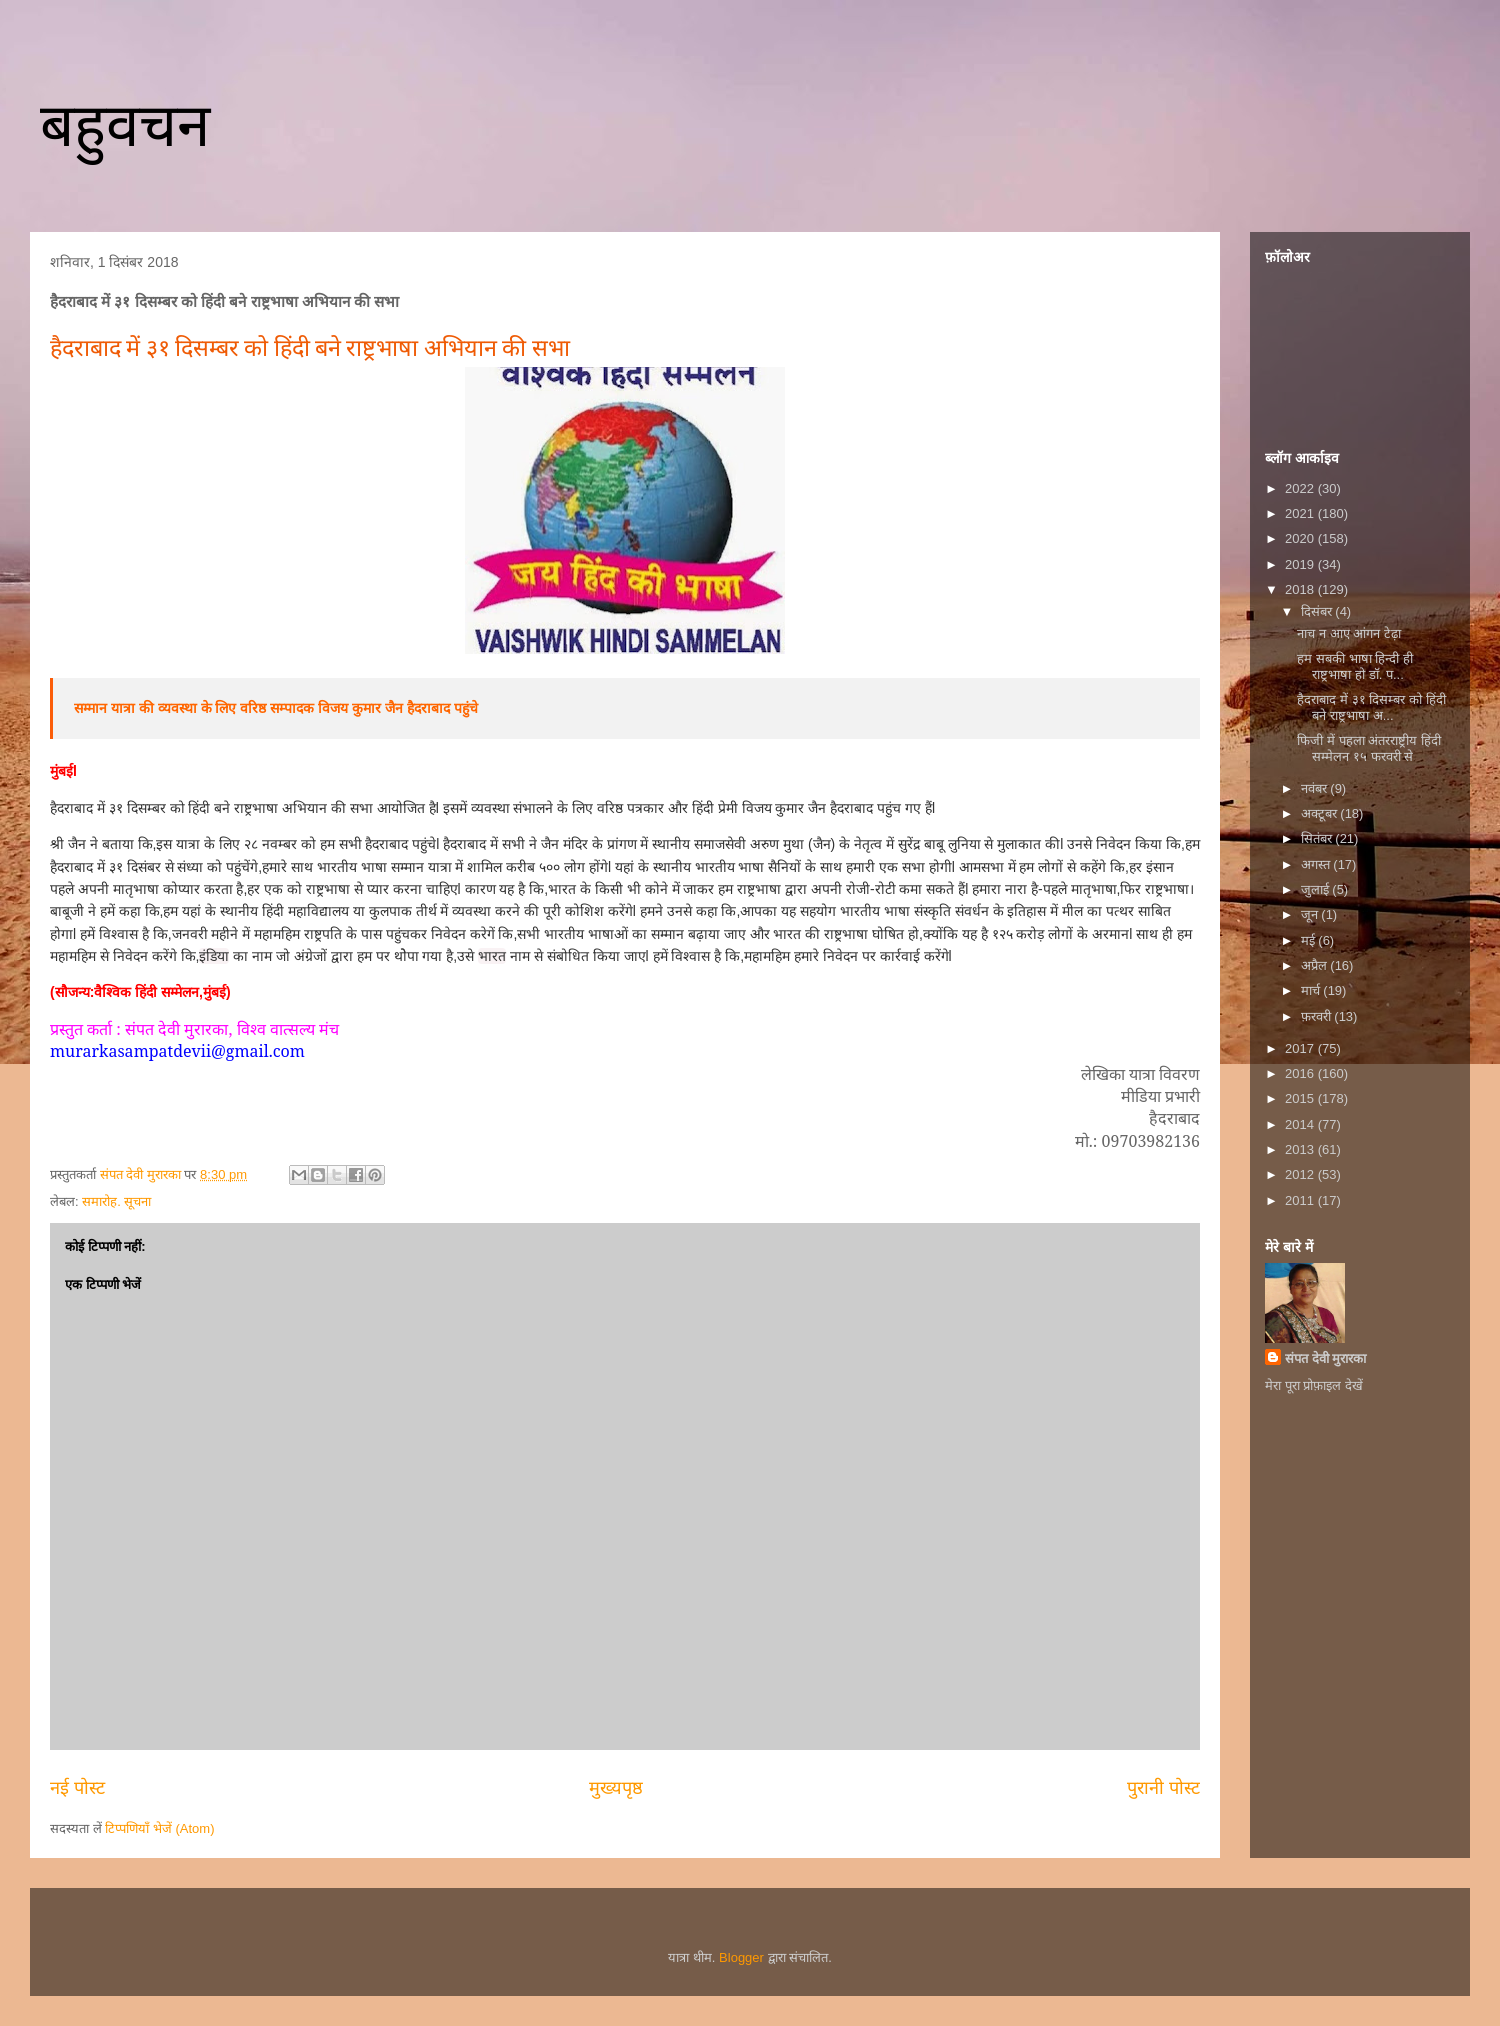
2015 (1301, 1098)
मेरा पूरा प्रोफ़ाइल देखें (1314, 1385)
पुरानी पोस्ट (1163, 1788)
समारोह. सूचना (116, 1201)
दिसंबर (1318, 611)
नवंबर (1316, 788)
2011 (1301, 1200)
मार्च (1312, 990)
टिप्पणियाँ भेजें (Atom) (159, 1828)
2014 (1301, 1124)
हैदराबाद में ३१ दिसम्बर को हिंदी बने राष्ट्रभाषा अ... (1371, 707)
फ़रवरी (1318, 1016)
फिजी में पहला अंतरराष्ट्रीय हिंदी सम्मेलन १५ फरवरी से (1368, 748)
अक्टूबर (1321, 813)
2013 (1301, 1149)
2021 (1301, 513)
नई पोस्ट (77, 1788)
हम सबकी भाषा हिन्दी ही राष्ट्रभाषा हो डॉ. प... (1354, 666)
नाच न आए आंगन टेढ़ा (1348, 633)
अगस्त (1317, 864)
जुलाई (1317, 889)
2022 (1301, 488)
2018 (1301, 589)
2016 (1301, 1073)
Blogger (741, 1957)
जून (1311, 914)
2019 (1301, 564)
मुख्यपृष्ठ (616, 1788)
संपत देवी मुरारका (1325, 1358)
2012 (1301, 1174)
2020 (1301, 538)
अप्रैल (1316, 965)
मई (1310, 940)
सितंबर (1318, 838)
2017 (1301, 1048)
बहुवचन (125, 125)
